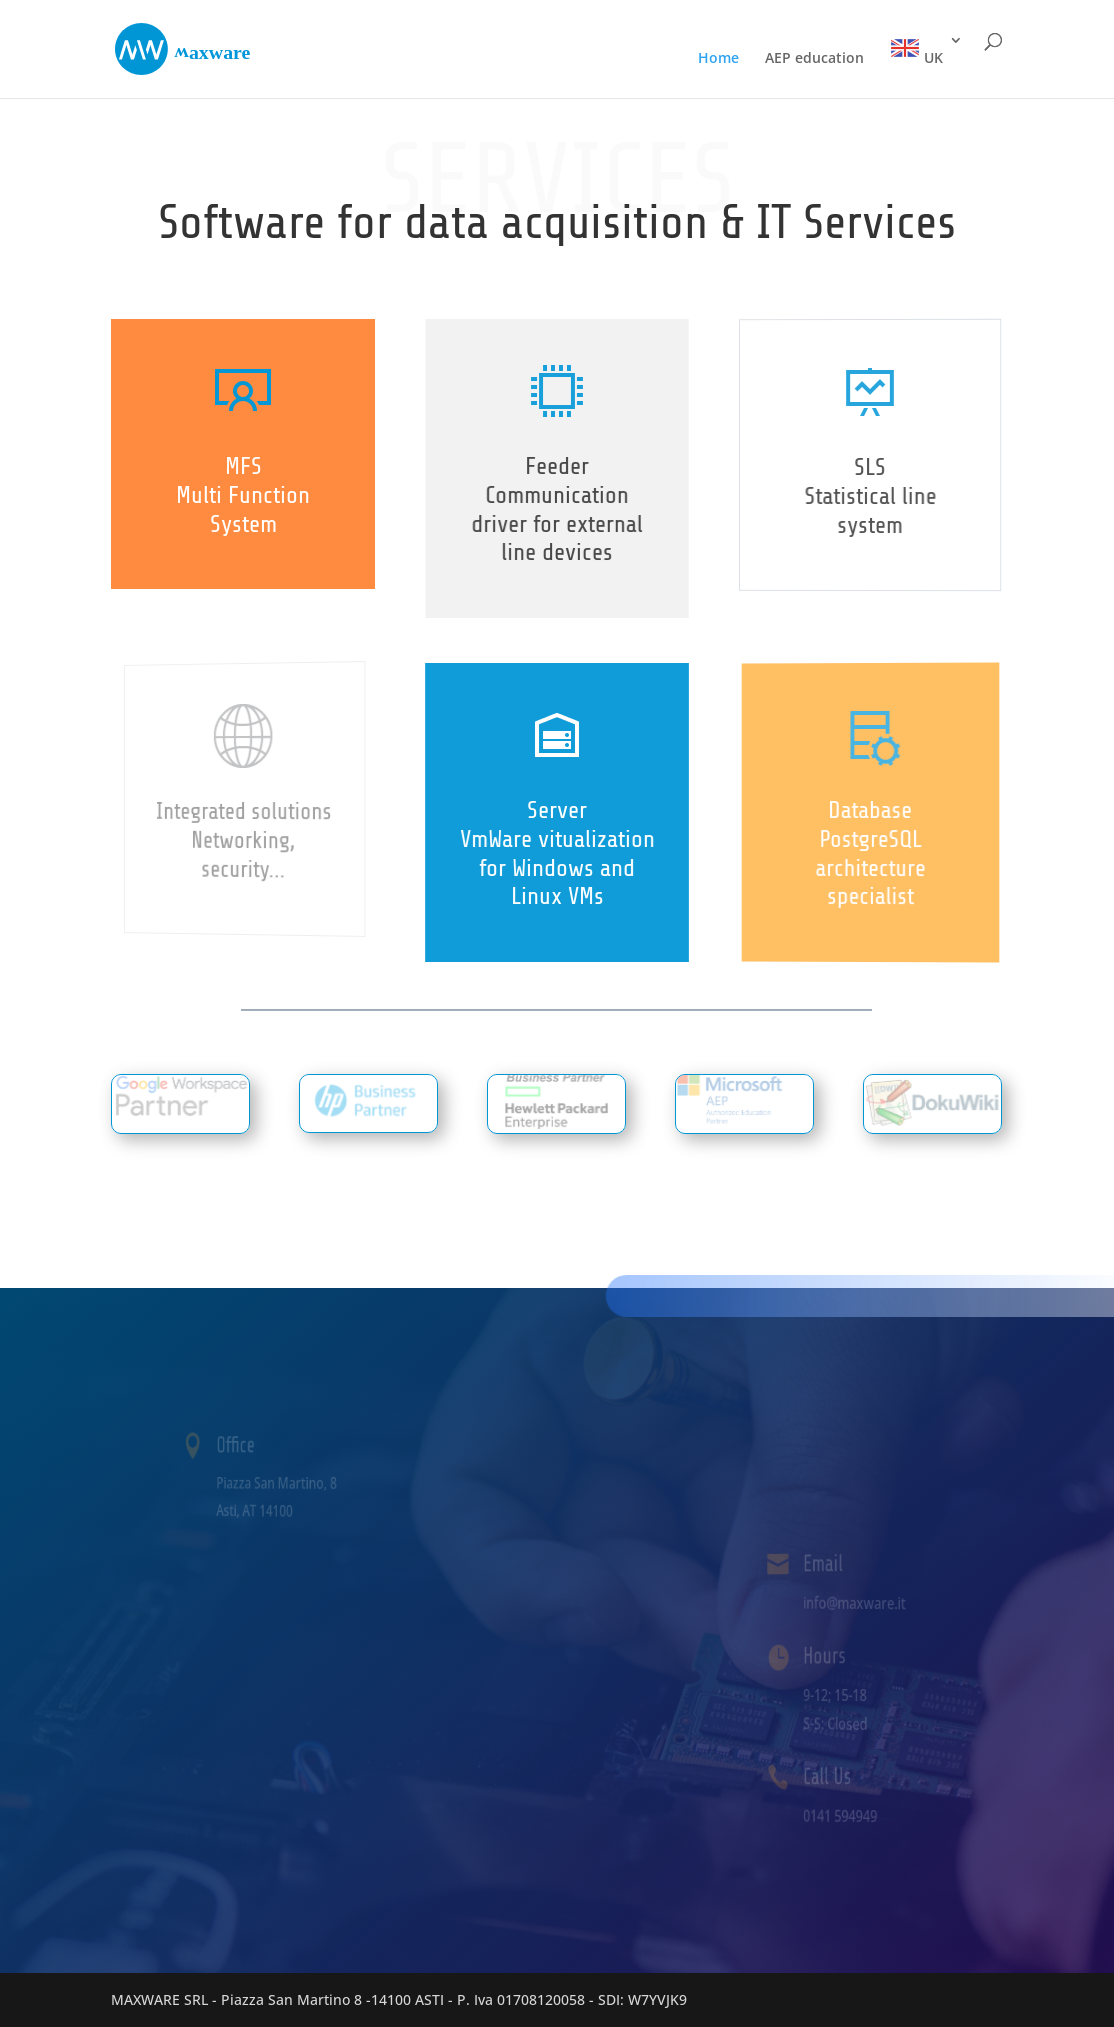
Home (718, 59)
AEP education (814, 59)
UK (916, 50)
